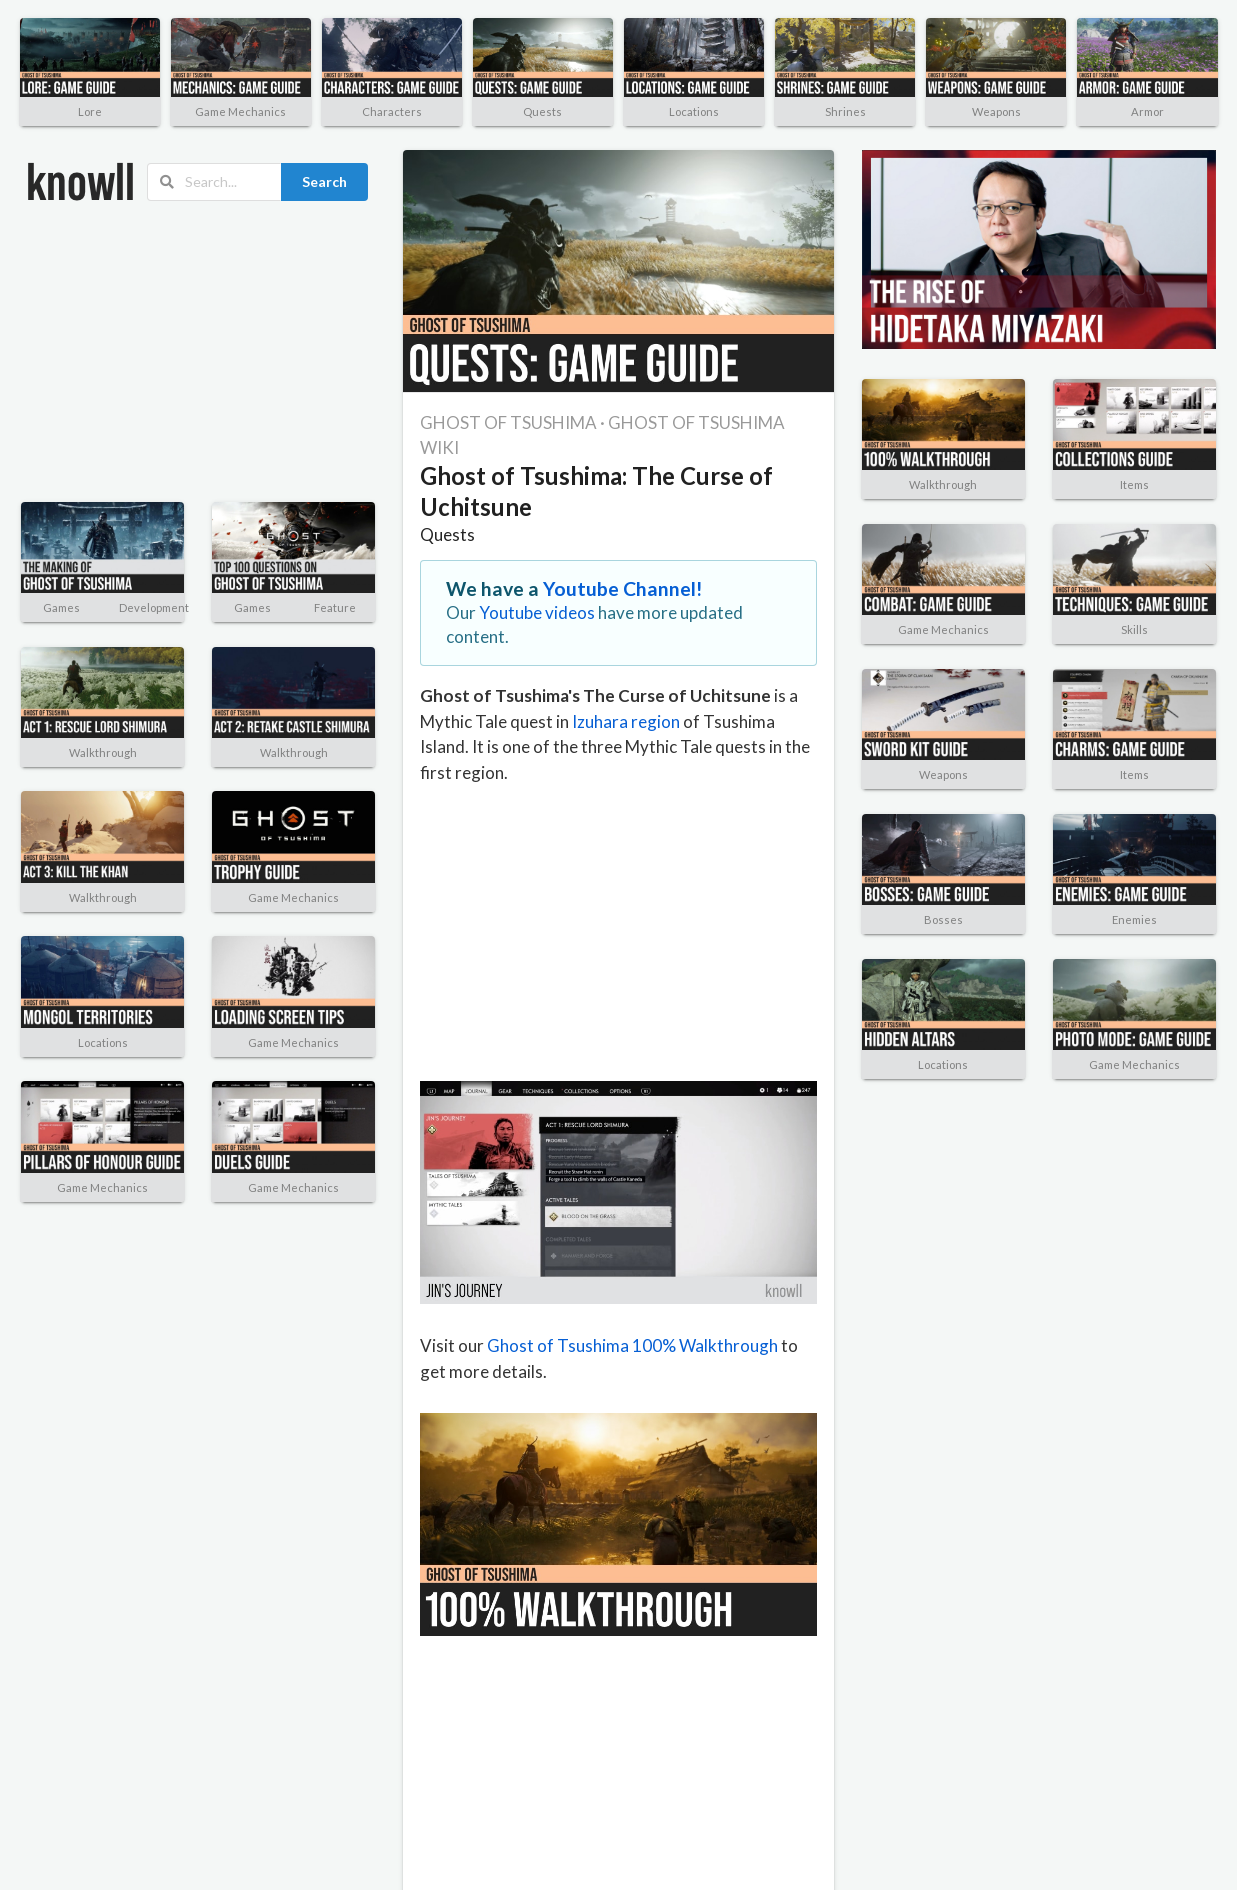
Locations (694, 111)
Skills (1134, 629)
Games (61, 607)
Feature (335, 607)
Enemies (1134, 919)
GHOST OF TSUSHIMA (508, 422)
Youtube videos (537, 612)
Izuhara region (626, 721)
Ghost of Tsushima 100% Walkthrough (632, 1345)
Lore (90, 111)
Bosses (943, 919)
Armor (1147, 111)
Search (324, 181)
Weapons (996, 111)
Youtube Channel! (623, 588)
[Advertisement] (165, 352)
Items (1134, 484)
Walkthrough (103, 752)
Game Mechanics (240, 111)
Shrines (845, 111)
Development (154, 607)
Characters (392, 111)
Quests (542, 111)
